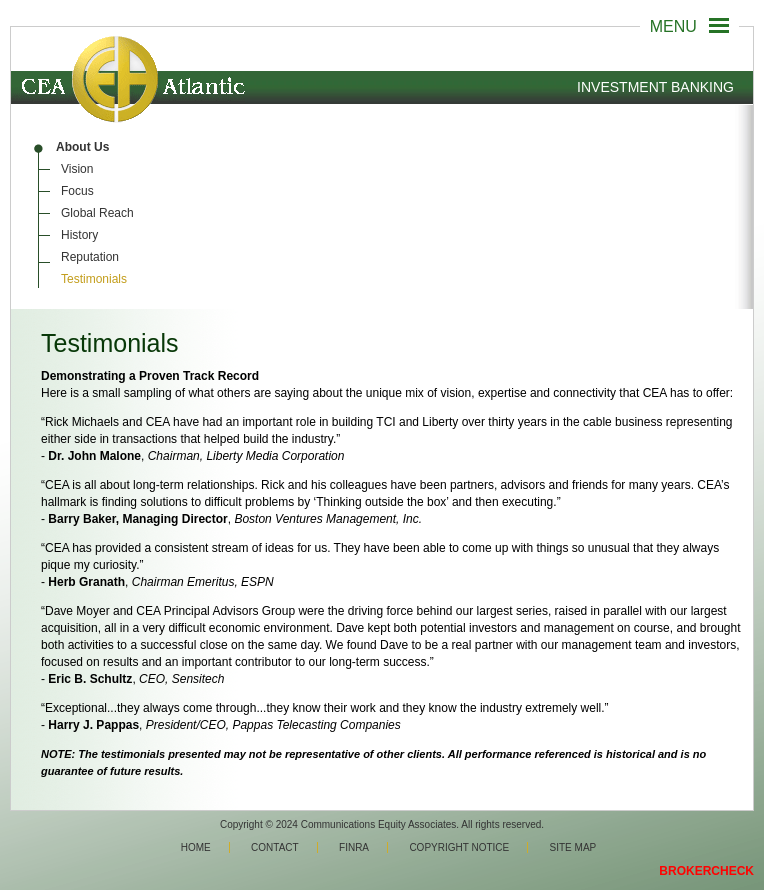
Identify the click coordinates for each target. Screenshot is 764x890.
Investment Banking (655, 87)
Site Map (573, 847)
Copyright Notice (459, 847)
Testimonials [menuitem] (94, 279)
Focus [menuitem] (77, 191)
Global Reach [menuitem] (97, 213)
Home (196, 847)
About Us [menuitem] (82, 147)
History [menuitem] (79, 235)
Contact (275, 847)
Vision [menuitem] (77, 169)
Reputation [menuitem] (90, 257)
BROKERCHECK (706, 871)
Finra (354, 847)
